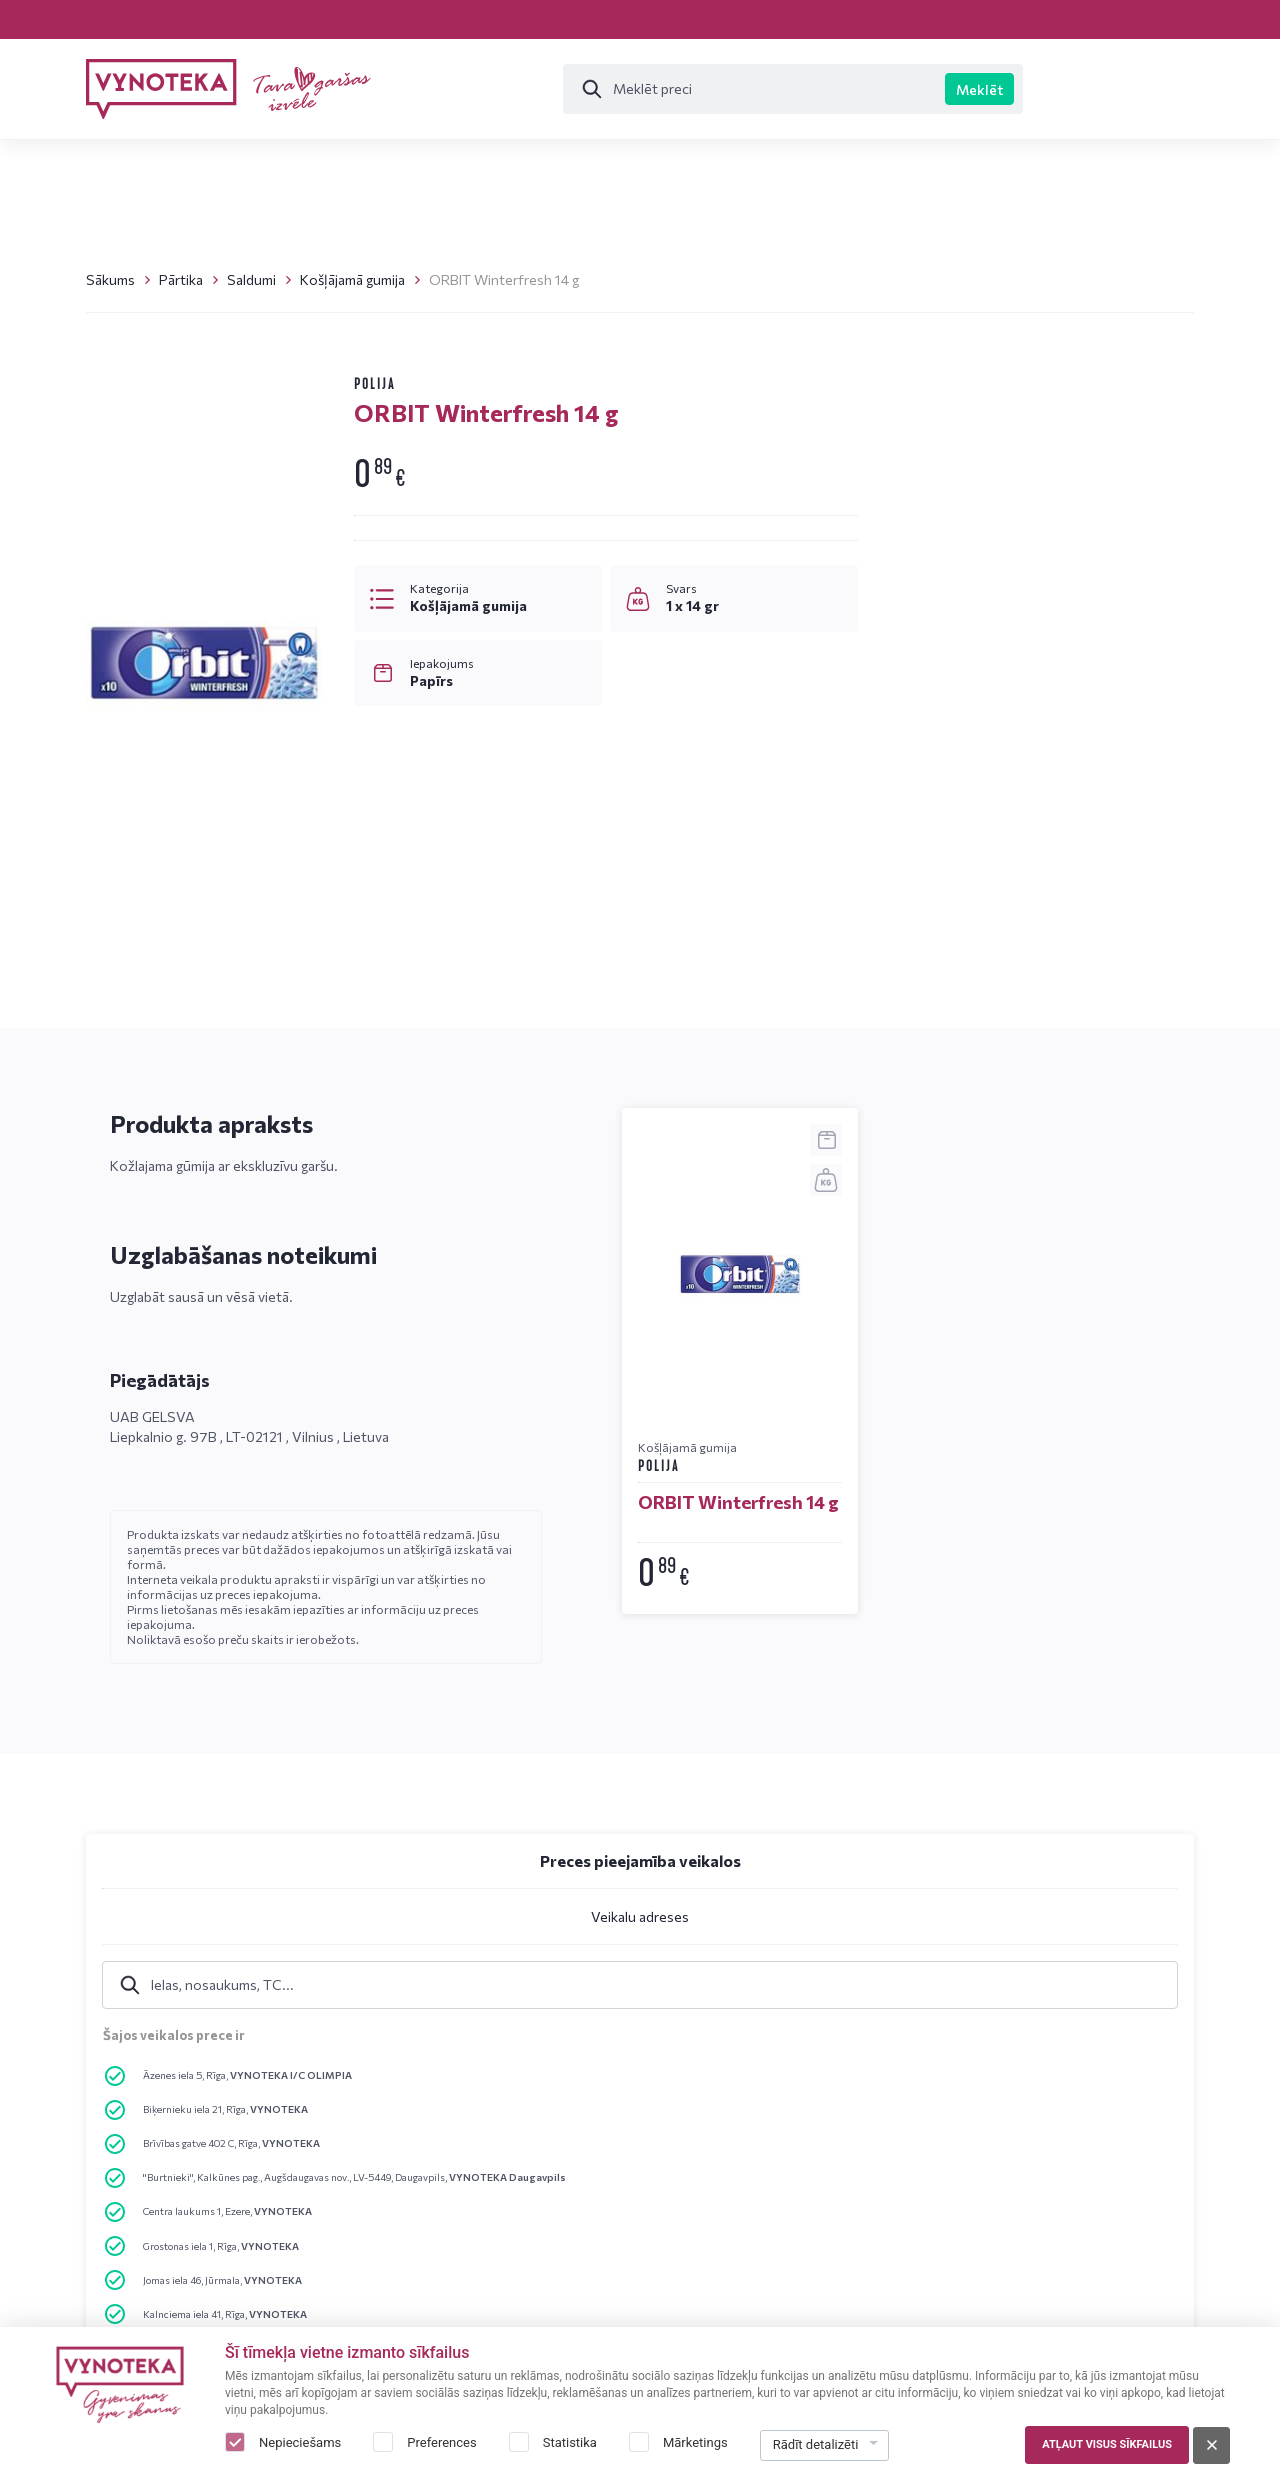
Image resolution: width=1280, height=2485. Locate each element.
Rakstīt (972, 1518)
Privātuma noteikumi (820, 2124)
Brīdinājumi (790, 2160)
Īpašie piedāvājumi (1065, 89)
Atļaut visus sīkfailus (1107, 2444)
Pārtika (181, 279)
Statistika (570, 2442)
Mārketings (695, 2442)
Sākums (110, 279)
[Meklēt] (635, 89)
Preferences (441, 2442)
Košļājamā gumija (352, 279)
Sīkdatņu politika (808, 2196)
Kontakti (237, 18)
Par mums (1017, 2160)
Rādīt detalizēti (816, 2444)
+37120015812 (978, 1375)
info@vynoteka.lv (989, 1408)
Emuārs (351, 18)
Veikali (124, 18)
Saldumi (251, 279)
